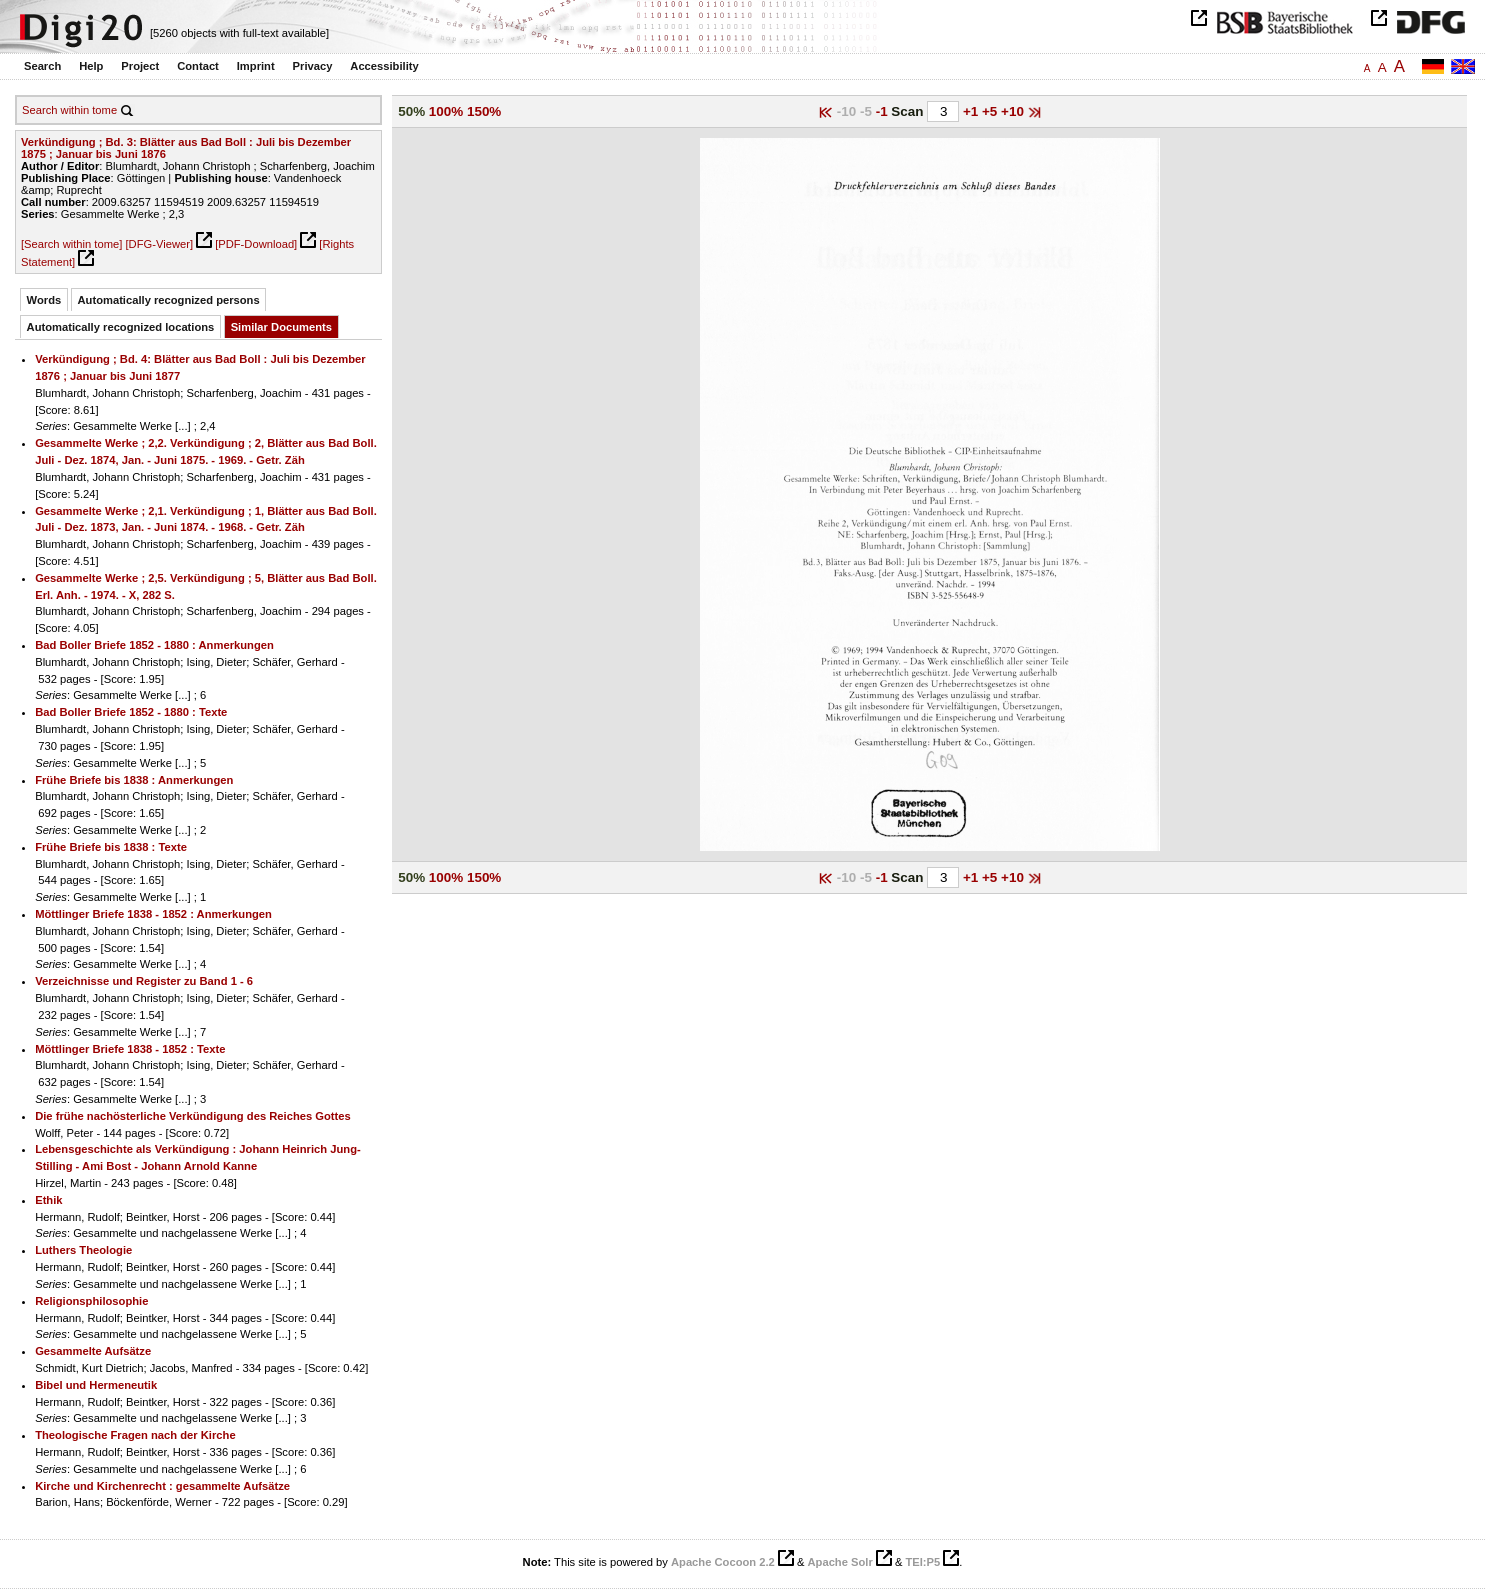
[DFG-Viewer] (159, 244)
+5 (991, 111)
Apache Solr (840, 1562)
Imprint (256, 66)
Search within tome (69, 110)
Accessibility (384, 66)
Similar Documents (281, 327)
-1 (884, 111)
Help (91, 66)
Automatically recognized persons (169, 300)
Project (140, 66)
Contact (198, 66)
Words (44, 300)
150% (484, 111)
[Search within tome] (71, 244)
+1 (972, 111)
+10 (1014, 111)
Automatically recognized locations (121, 327)
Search (42, 66)
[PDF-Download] (256, 244)
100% (446, 111)
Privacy (313, 66)
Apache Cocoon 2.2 (723, 1562)
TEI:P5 (922, 1562)
